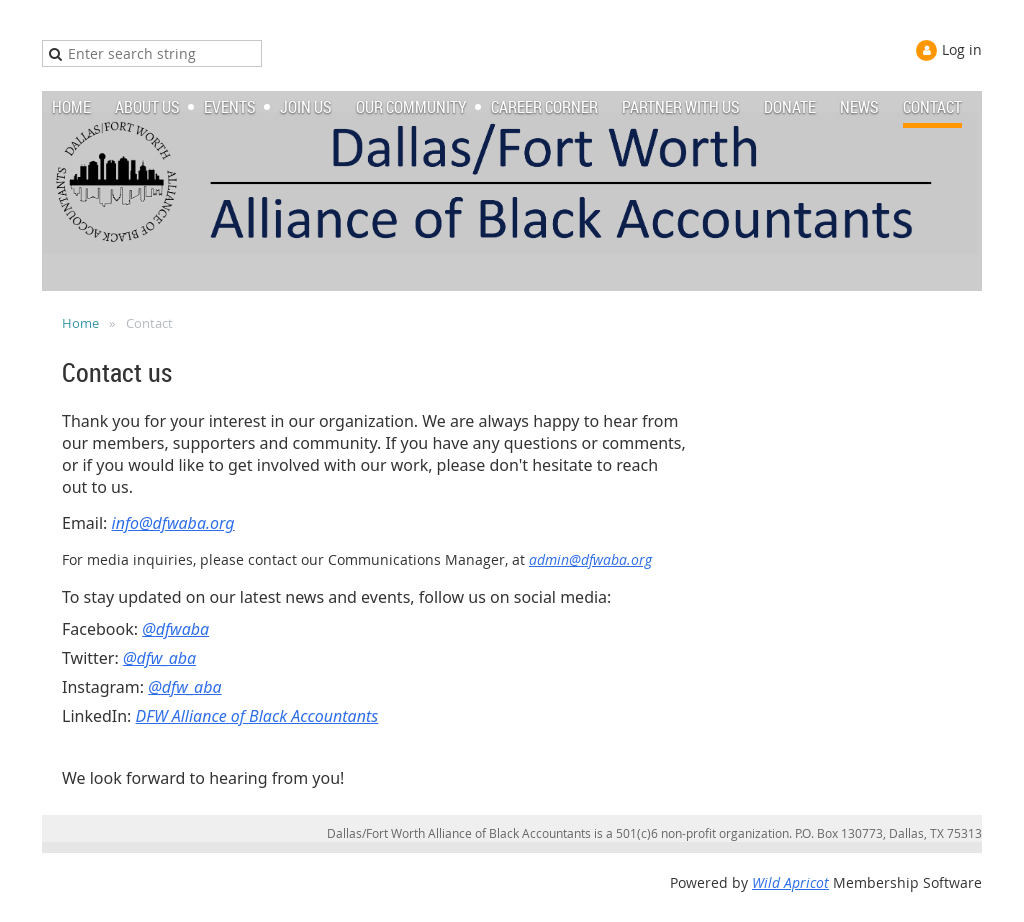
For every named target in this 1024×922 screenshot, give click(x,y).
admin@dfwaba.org (590, 559)
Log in (962, 49)
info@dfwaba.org (173, 523)
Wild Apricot (790, 882)
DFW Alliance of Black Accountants (257, 716)
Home (80, 323)
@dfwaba (175, 629)
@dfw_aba (159, 658)
